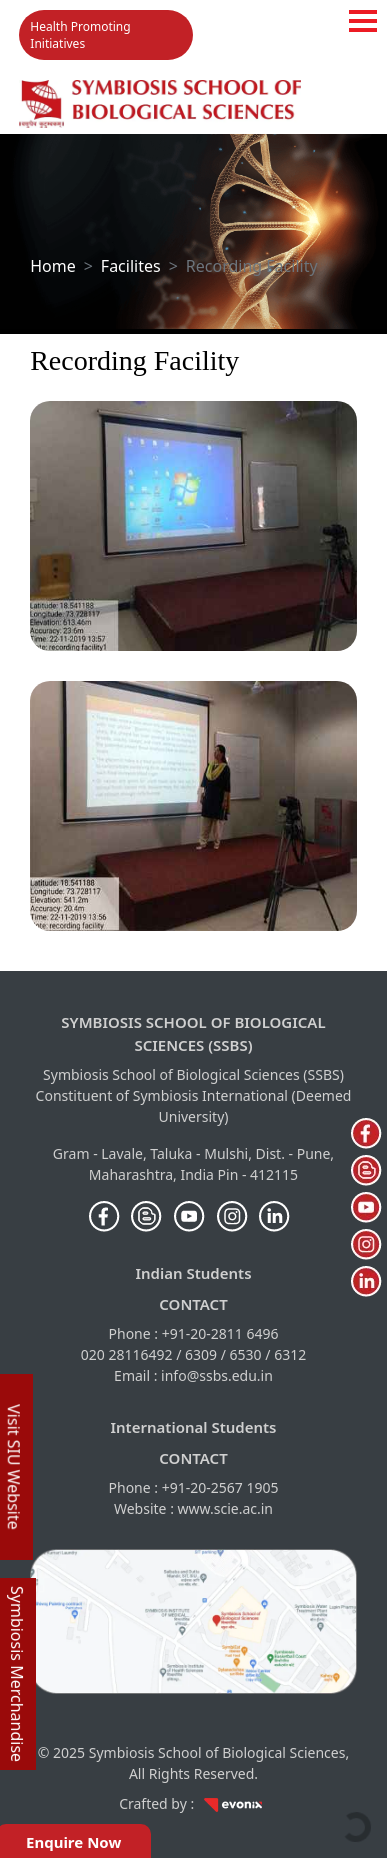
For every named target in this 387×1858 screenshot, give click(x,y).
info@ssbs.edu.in (217, 1375)
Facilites (131, 266)
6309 (201, 1354)
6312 (290, 1354)
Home (53, 266)
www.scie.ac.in (225, 1508)
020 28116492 (127, 1354)
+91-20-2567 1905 (220, 1487)
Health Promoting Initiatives (80, 35)
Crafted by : (193, 1803)
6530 (246, 1354)
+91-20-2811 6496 (220, 1333)
